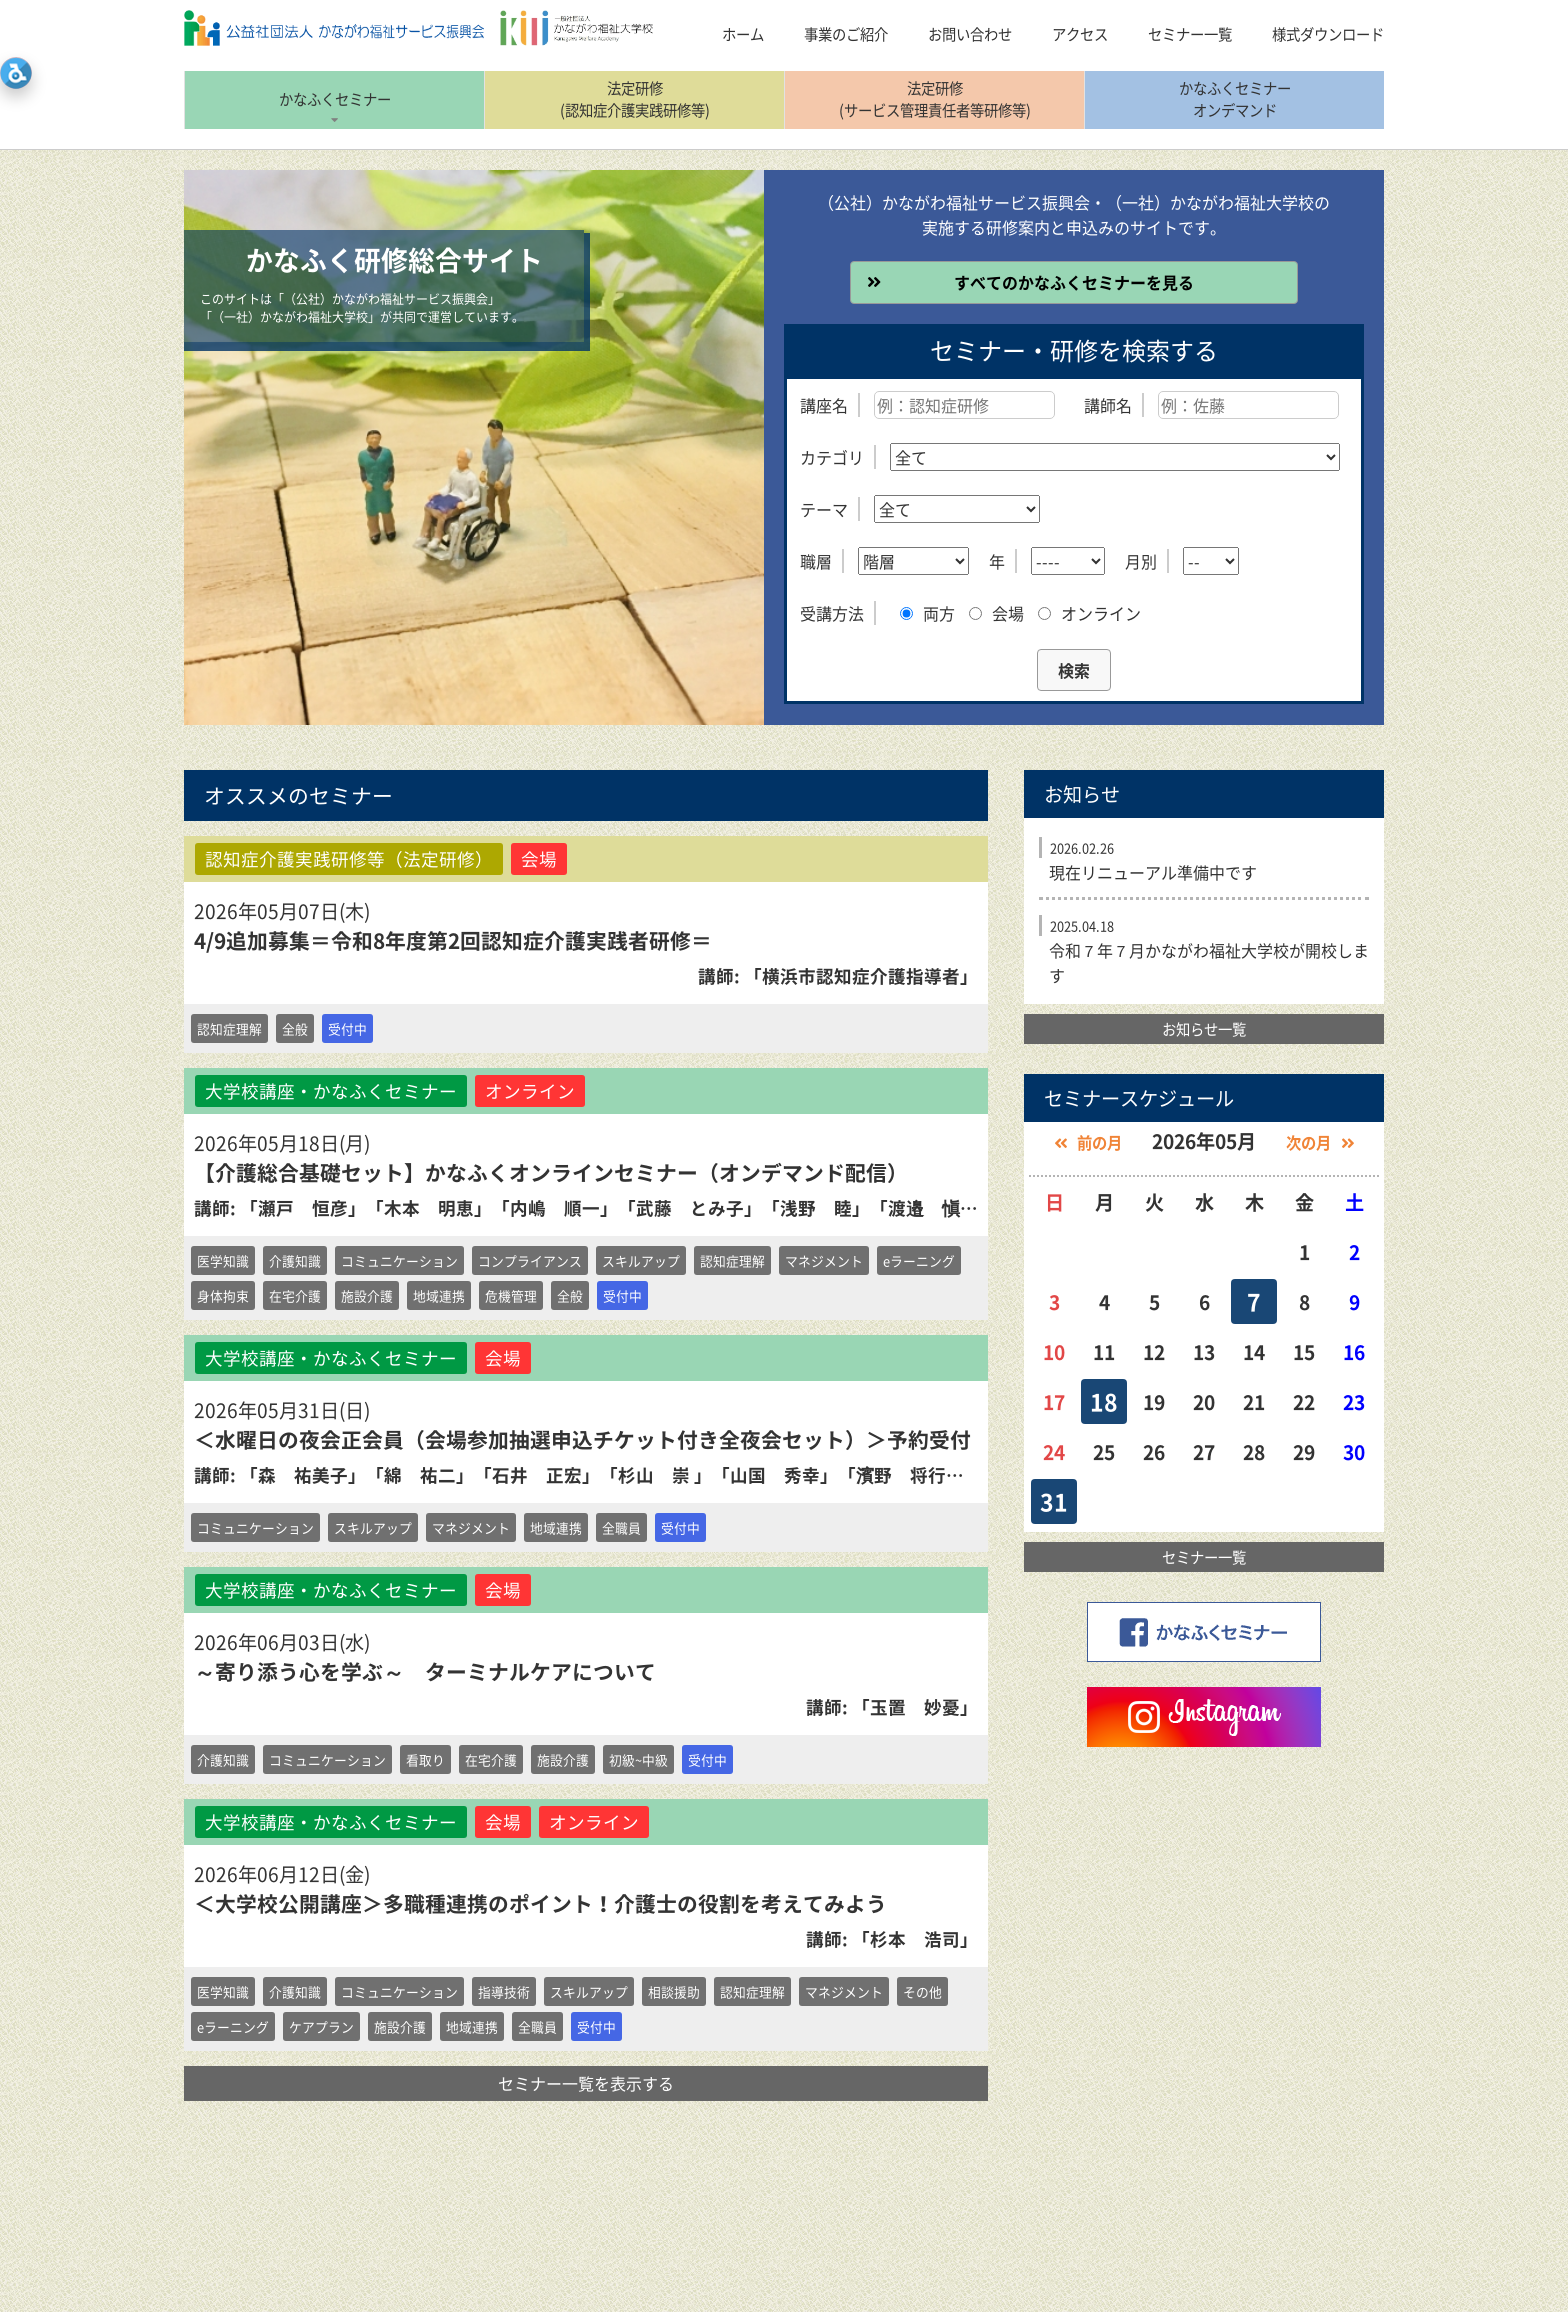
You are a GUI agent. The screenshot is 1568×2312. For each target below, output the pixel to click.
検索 (1074, 670)
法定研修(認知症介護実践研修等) (635, 99)
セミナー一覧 (1204, 1557)
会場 (996, 613)
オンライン (1089, 613)
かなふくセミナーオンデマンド (1235, 99)
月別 (1141, 561)
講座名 (824, 405)
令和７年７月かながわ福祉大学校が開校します (1209, 962)
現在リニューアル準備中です (1153, 872)
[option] (474, 447)
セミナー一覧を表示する (586, 2083)
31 (1054, 1501)
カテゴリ (832, 457)
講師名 (1108, 405)
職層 (816, 561)
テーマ (824, 509)
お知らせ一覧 (1204, 1029)
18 (1104, 1401)
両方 (927, 613)
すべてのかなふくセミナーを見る (1074, 282)
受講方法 (832, 613)
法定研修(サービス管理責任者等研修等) (935, 99)
